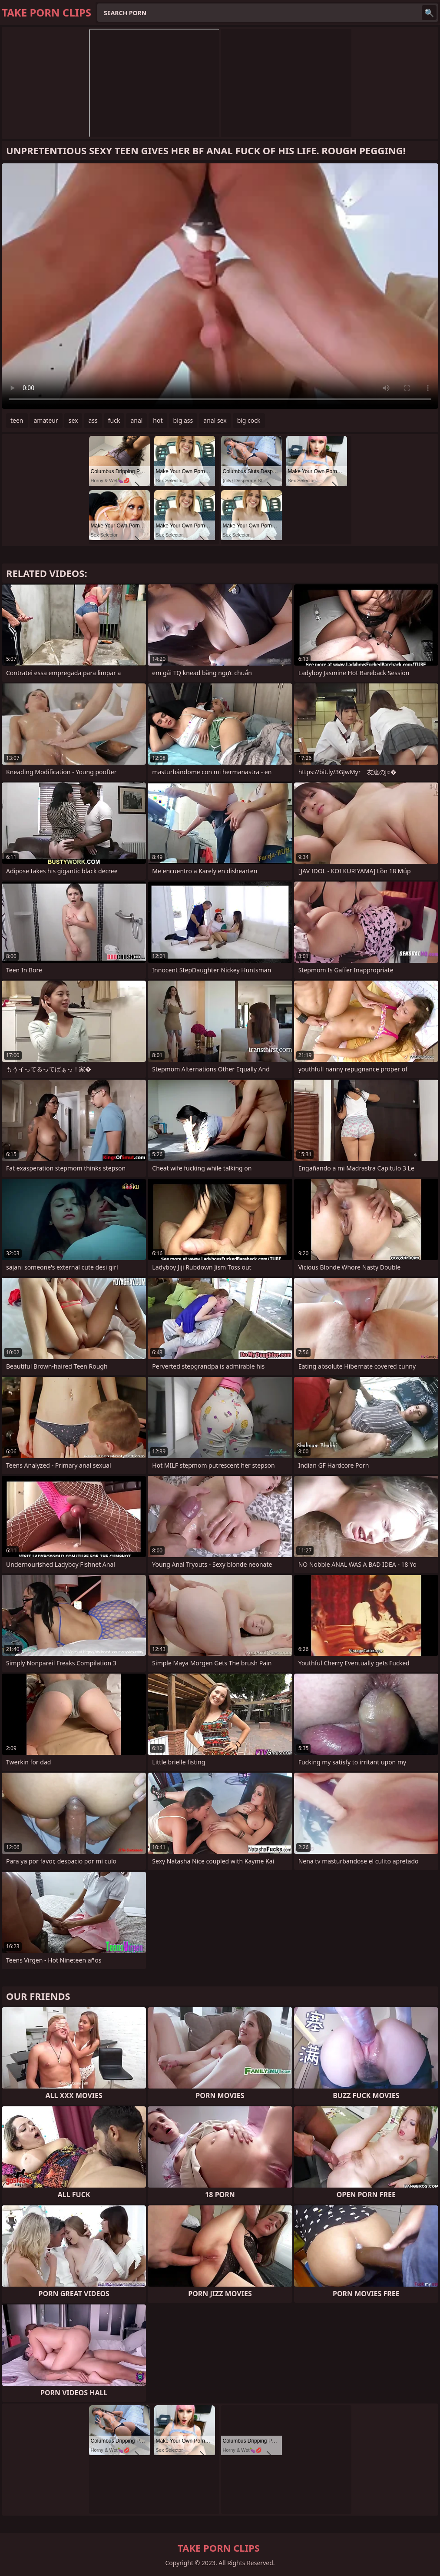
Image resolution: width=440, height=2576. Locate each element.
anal (136, 420)
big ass (183, 420)
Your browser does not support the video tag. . (220, 286)
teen (16, 420)
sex (73, 420)
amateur (46, 420)
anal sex (214, 420)
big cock (249, 420)
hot (157, 420)
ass (92, 420)
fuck (114, 420)
